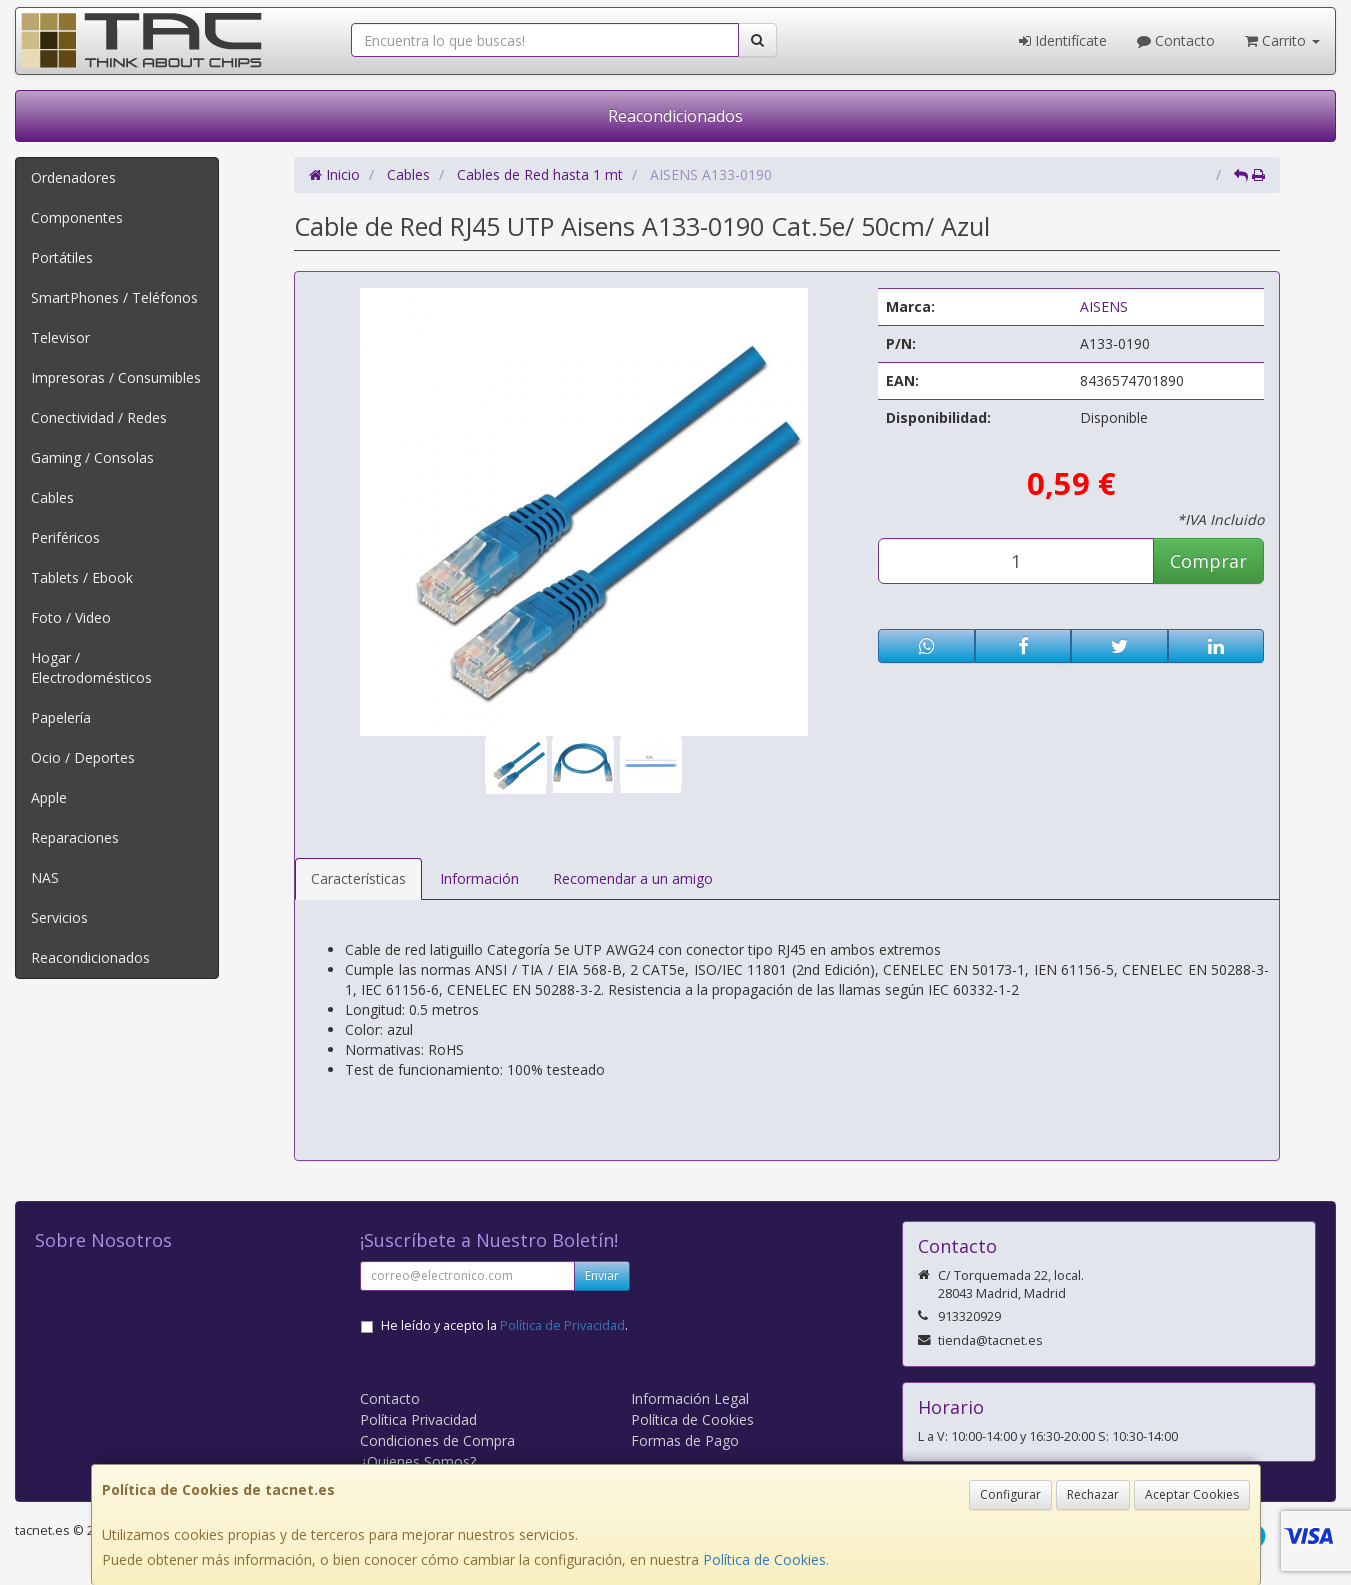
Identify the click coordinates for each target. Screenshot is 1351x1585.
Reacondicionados (675, 116)
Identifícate (1063, 40)
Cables (52, 497)
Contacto (1176, 40)
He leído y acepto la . (504, 1325)
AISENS (1104, 306)
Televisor (60, 337)
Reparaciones (75, 837)
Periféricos (65, 537)
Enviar (602, 1275)
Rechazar (1093, 1494)
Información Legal (690, 1398)
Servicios (59, 917)
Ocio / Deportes (83, 757)
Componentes (77, 217)
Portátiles (62, 257)
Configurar (1010, 1494)
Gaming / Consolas (92, 457)
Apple (49, 797)
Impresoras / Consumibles (116, 377)
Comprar (1208, 561)
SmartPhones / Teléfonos (114, 297)
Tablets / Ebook (82, 577)
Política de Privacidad (562, 1325)
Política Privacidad (418, 1419)
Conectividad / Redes (99, 417)
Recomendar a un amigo (633, 878)
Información (479, 878)
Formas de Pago (685, 1440)
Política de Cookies (764, 1559)
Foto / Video (71, 617)
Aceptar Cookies (1192, 1494)
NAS (45, 877)
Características (358, 878)
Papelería (61, 717)
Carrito (1282, 40)
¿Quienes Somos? (418, 1461)
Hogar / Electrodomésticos (91, 667)
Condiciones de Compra (437, 1440)
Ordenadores (73, 177)
